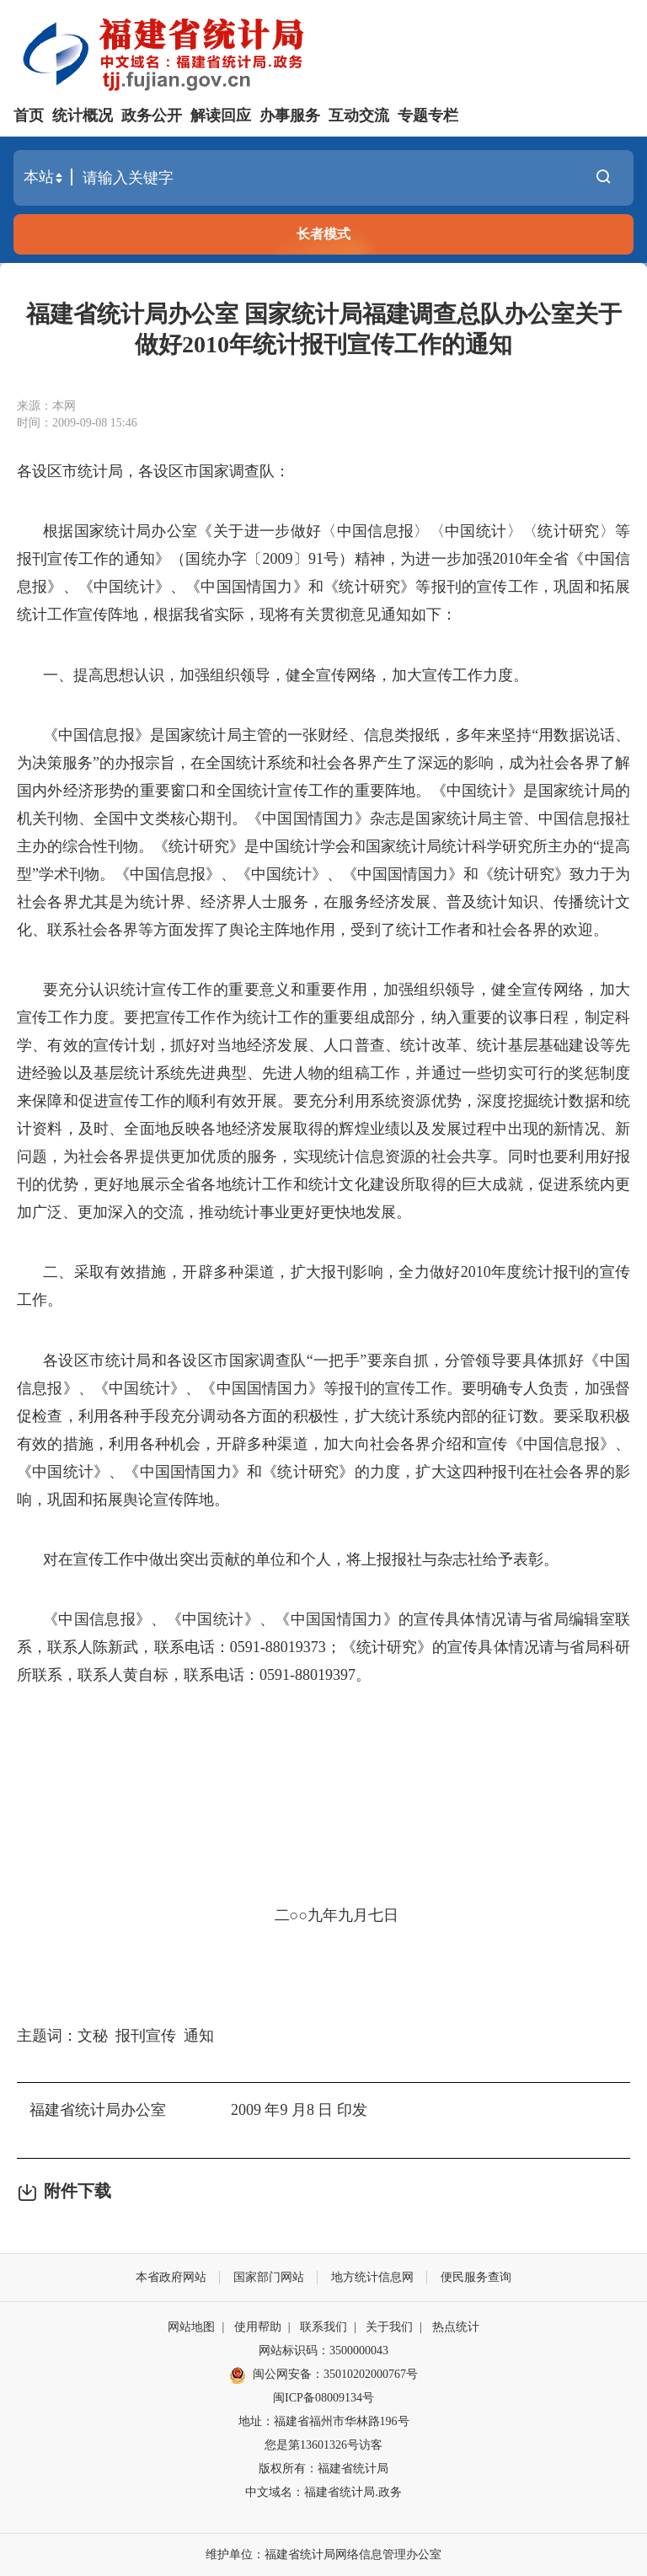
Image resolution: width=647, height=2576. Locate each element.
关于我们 (389, 2327)
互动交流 (359, 115)
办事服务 (289, 115)
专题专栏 (428, 115)
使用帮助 (257, 2327)
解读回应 (220, 115)
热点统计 (455, 2327)
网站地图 (191, 2327)
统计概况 (82, 115)
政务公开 (151, 115)
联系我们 (323, 2327)
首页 (28, 115)
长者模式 (323, 234)
